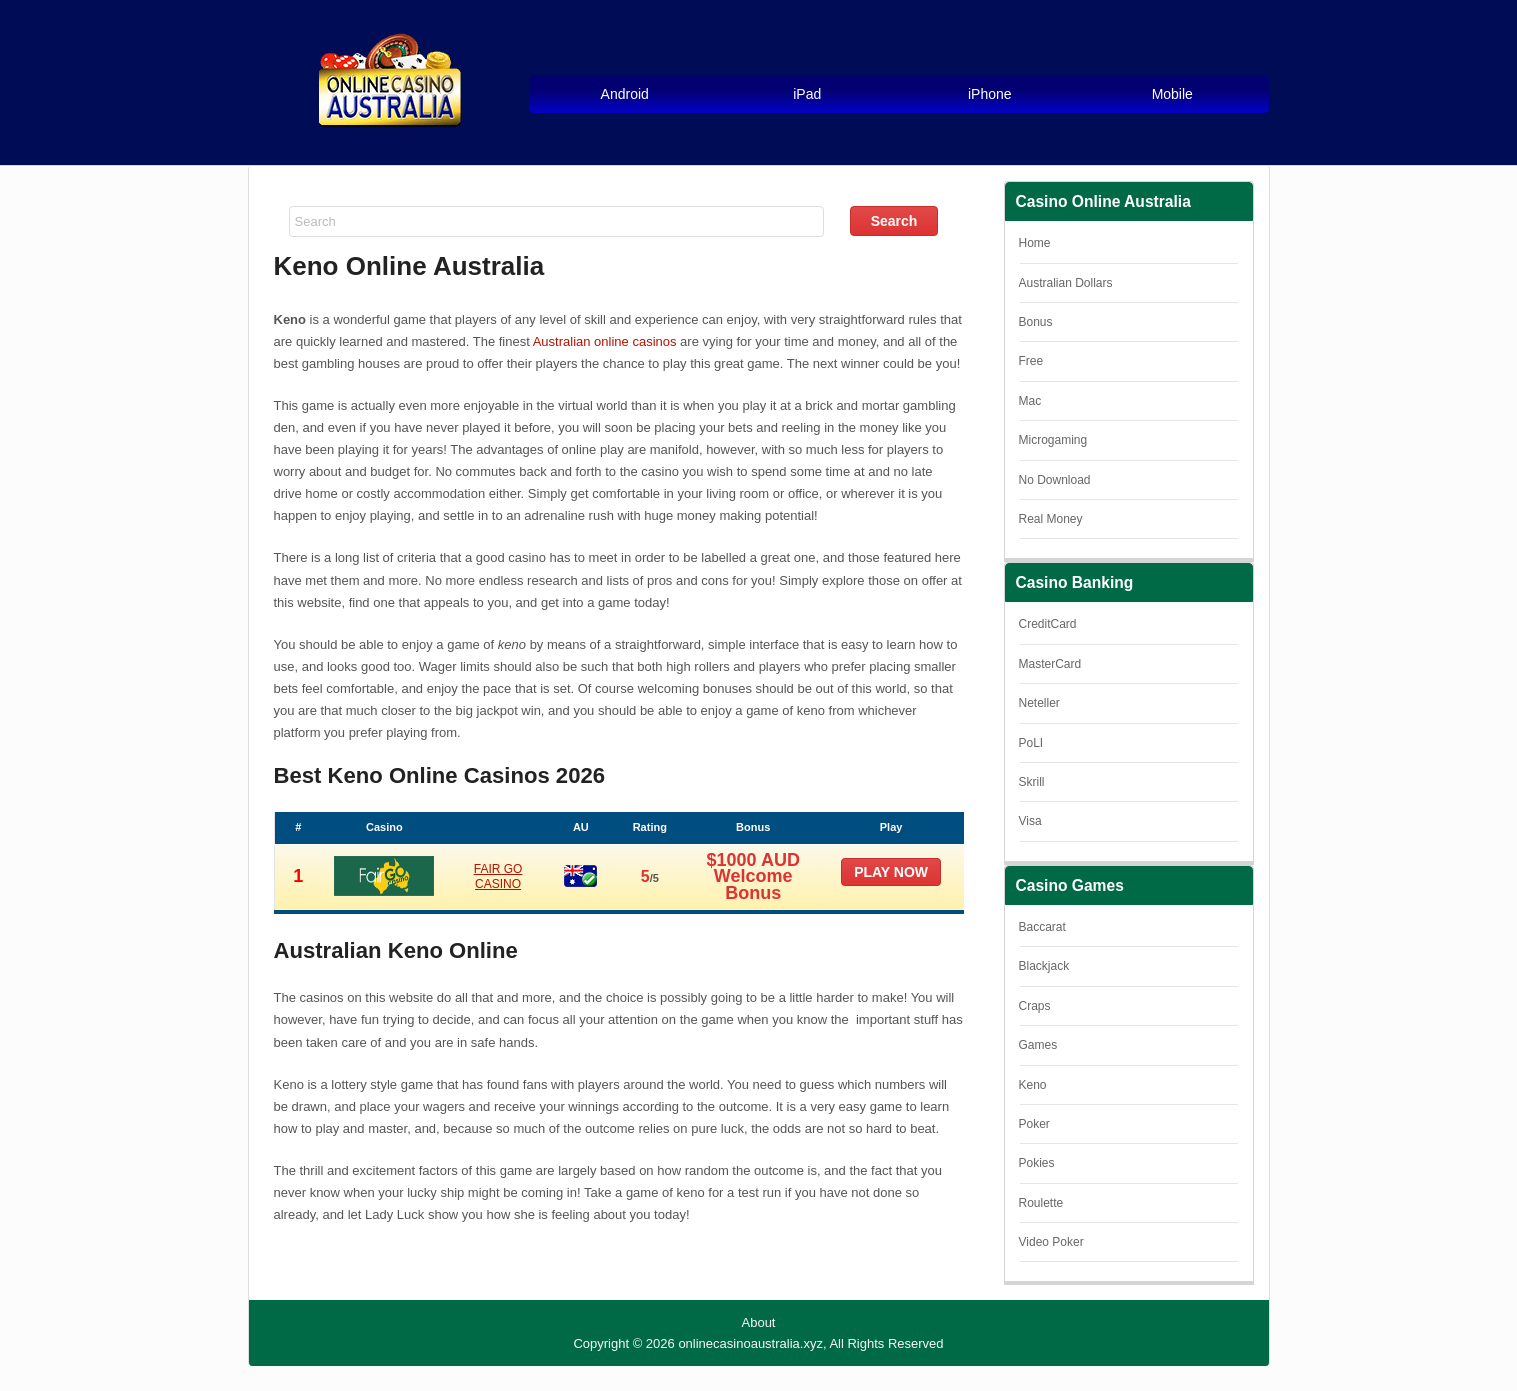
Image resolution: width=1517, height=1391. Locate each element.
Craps (1035, 1006)
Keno (1033, 1085)
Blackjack (1044, 966)
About (759, 1322)
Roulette (1041, 1203)
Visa (1030, 821)
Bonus (1036, 322)
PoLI (1031, 743)
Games (1038, 1045)
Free (1031, 361)
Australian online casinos (605, 341)
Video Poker (1051, 1242)
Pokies (1037, 1163)
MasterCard (1050, 664)
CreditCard (1048, 624)
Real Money (1051, 519)
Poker (1034, 1124)
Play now (891, 872)
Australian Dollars (1066, 283)
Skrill (1032, 782)
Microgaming (1053, 440)
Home (1035, 243)
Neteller (1039, 703)
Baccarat (1042, 927)
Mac (1030, 401)
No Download (1055, 480)
